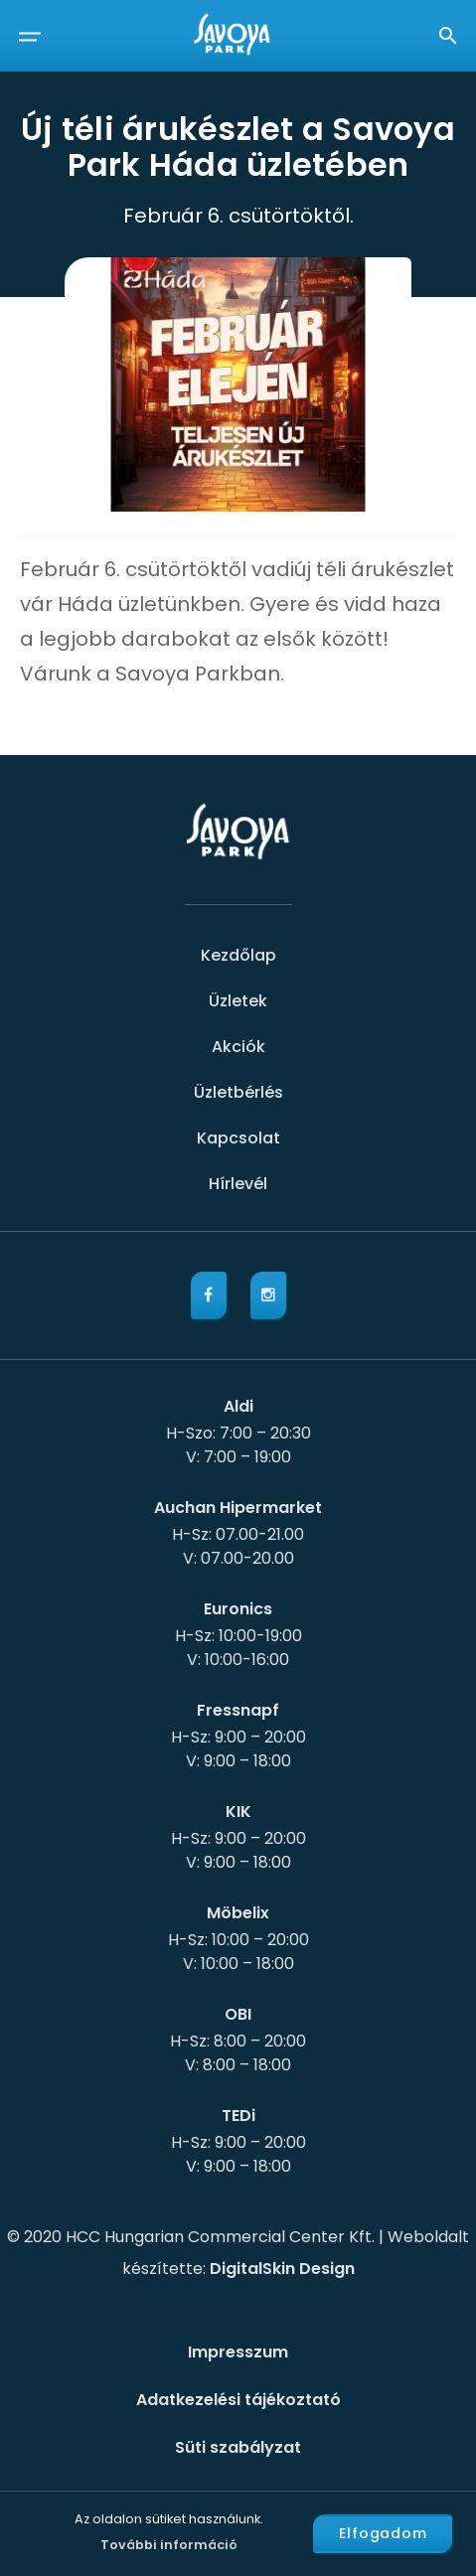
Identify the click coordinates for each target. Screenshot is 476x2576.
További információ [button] (169, 2544)
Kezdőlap (238, 955)
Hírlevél (238, 1183)
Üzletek (238, 1000)
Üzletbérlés (238, 1092)
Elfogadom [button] (383, 2533)
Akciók (238, 1046)
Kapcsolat (238, 1138)
